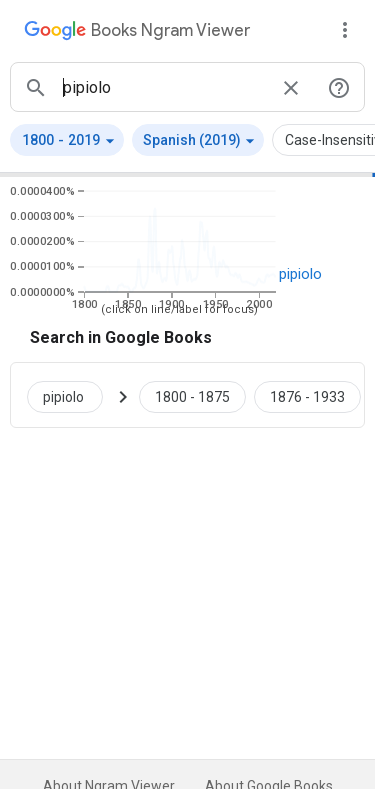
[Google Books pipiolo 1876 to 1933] (307, 395)
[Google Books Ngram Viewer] (137, 33)
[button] (67, 140)
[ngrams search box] (163, 87)
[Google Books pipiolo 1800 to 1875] (192, 395)
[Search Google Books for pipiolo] (73, 395)
